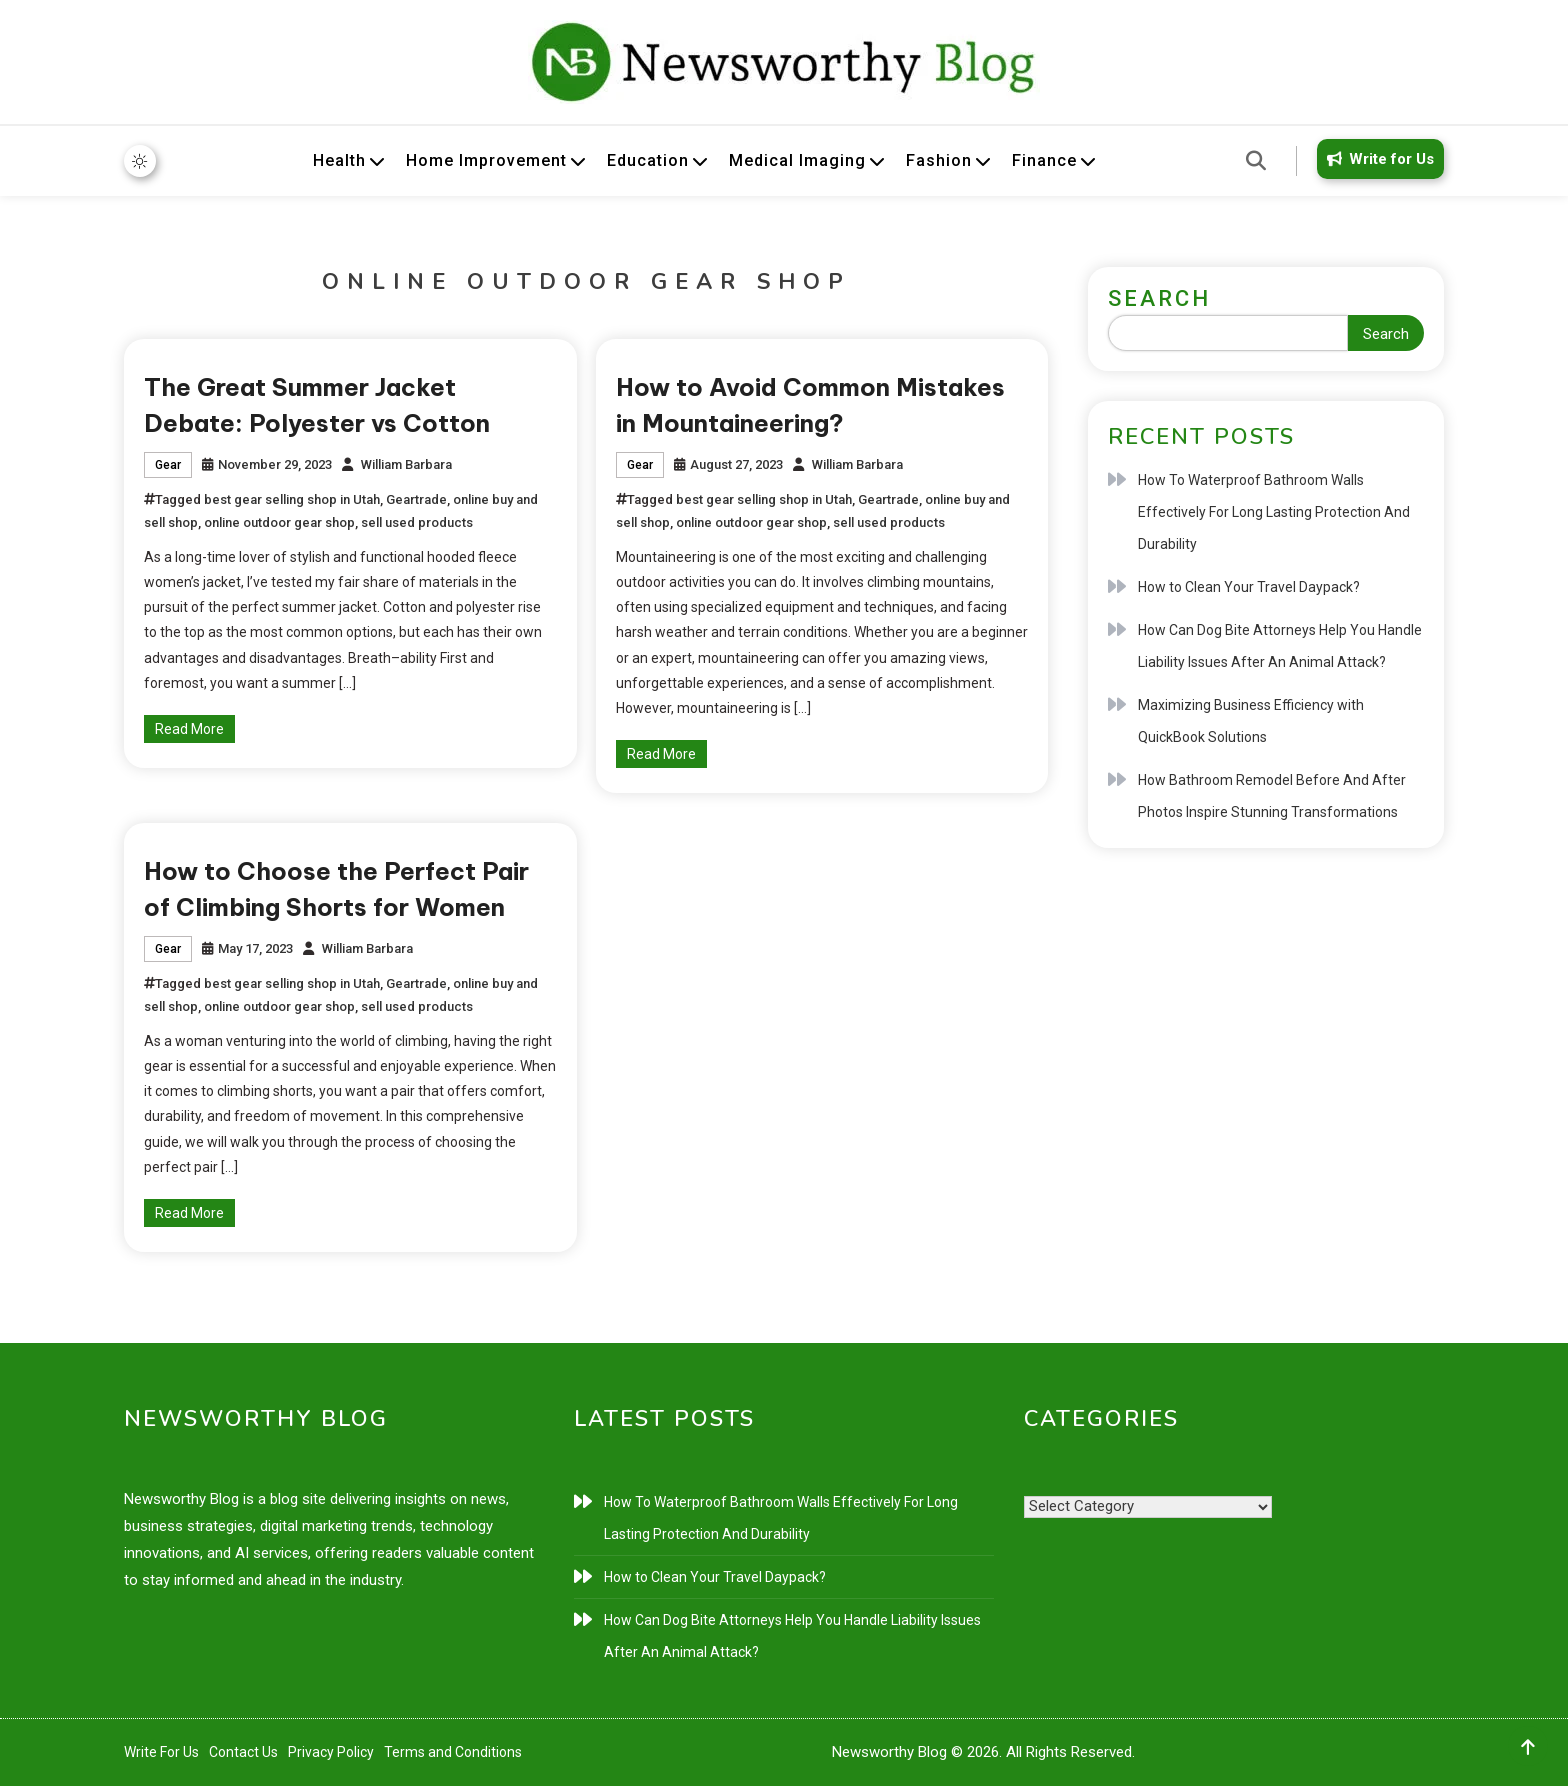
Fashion (939, 160)
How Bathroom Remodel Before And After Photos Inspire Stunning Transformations (1272, 796)
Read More (189, 729)
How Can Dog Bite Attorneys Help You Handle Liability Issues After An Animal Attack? (1280, 646)
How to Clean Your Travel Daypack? (1249, 587)
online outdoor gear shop (279, 522)
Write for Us (1377, 159)
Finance (1044, 160)
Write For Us (161, 1752)
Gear (168, 465)
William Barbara (406, 464)
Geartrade (416, 499)
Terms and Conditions (453, 1752)
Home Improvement (486, 160)
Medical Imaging (797, 160)
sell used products (417, 522)
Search (1159, 298)
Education (648, 160)
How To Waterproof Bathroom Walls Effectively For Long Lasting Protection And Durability (1274, 512)
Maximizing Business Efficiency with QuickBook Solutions (1251, 721)
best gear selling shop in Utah (292, 499)
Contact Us (243, 1752)
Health (339, 160)
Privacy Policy (331, 1752)
